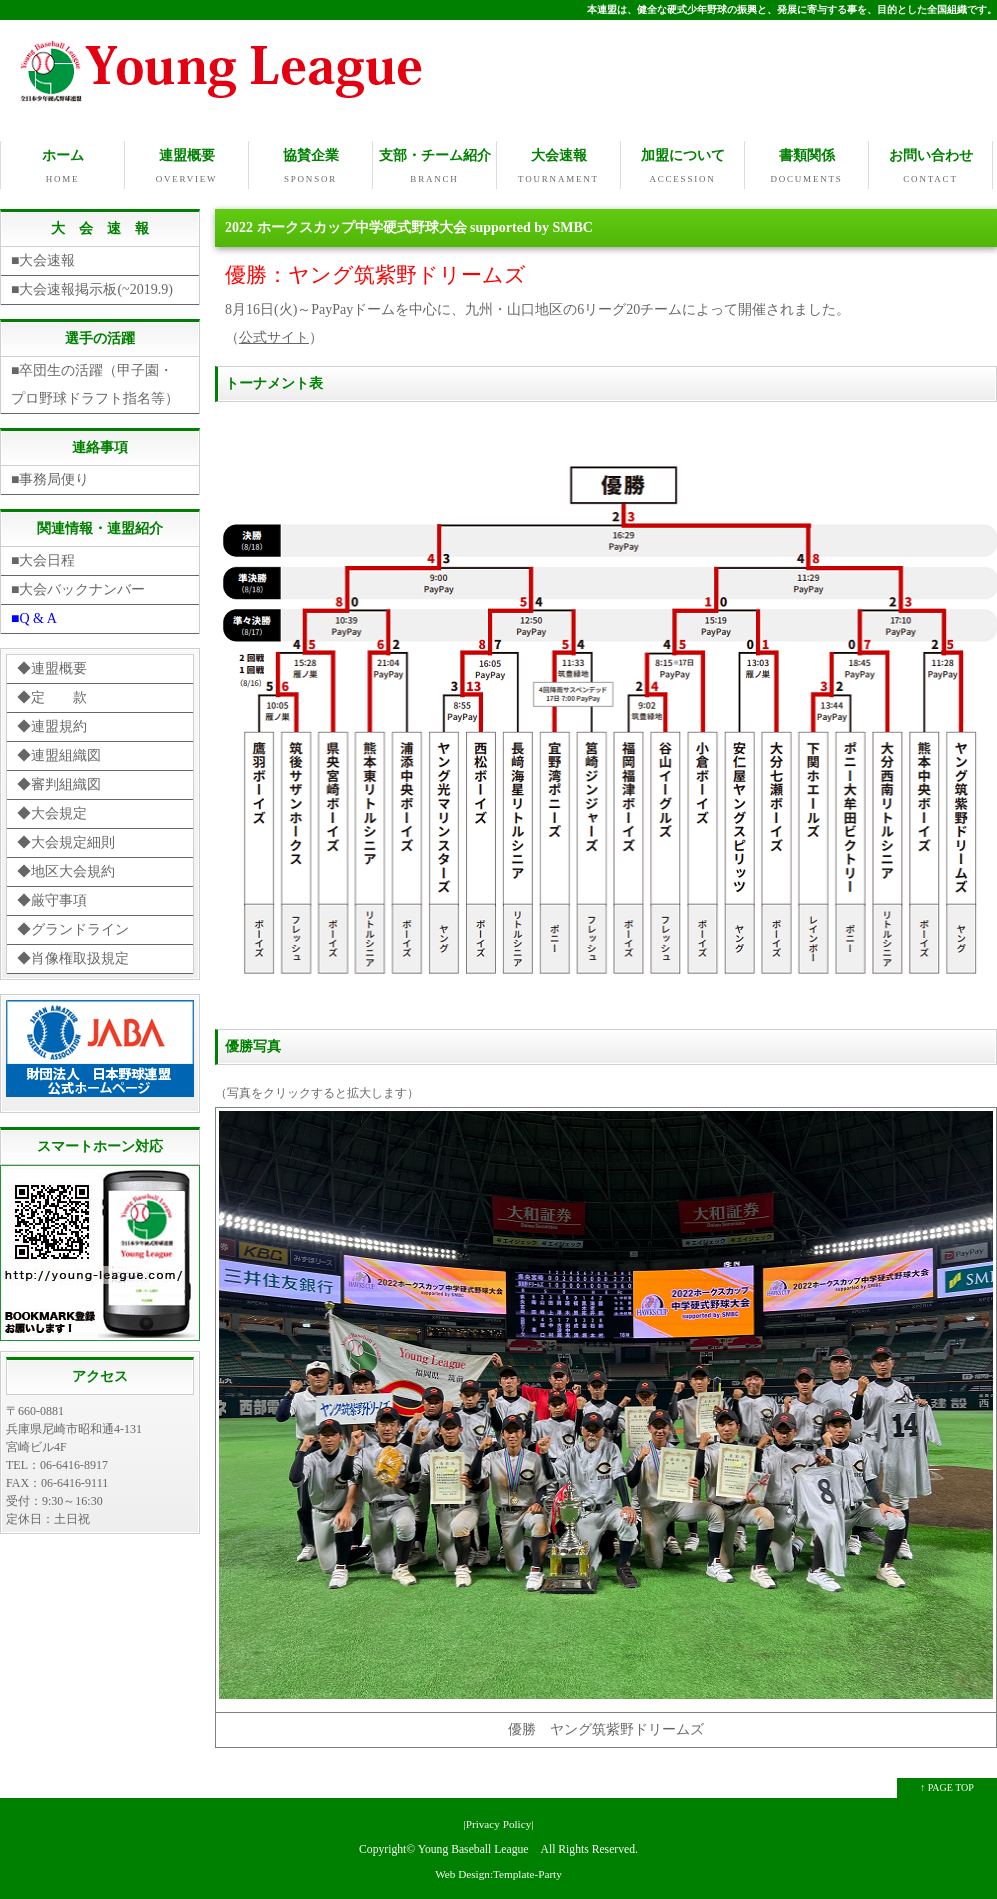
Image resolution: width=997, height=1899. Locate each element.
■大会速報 (43, 258)
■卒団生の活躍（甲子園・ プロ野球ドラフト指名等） (99, 382)
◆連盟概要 (52, 666)
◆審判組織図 (59, 782)
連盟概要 (186, 167)
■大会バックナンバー (78, 587)
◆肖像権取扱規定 (73, 956)
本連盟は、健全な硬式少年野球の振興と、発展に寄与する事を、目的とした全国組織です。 (792, 9)
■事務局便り (50, 477)
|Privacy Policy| (498, 1822)
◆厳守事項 (52, 898)
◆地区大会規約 (66, 869)
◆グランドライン (73, 927)
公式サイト (274, 335)
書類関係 (806, 167)
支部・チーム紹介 (434, 167)
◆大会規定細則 (66, 840)
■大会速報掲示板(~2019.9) (92, 287)
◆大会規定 (52, 811)
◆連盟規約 (52, 724)
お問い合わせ (930, 167)
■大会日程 (43, 558)
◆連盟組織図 (59, 753)
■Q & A (34, 616)
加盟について (682, 167)
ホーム (62, 167)
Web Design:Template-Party (498, 1872)
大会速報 (558, 167)
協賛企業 (310, 167)
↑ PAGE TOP (947, 1785)
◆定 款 (52, 695)
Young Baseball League (473, 1847)
